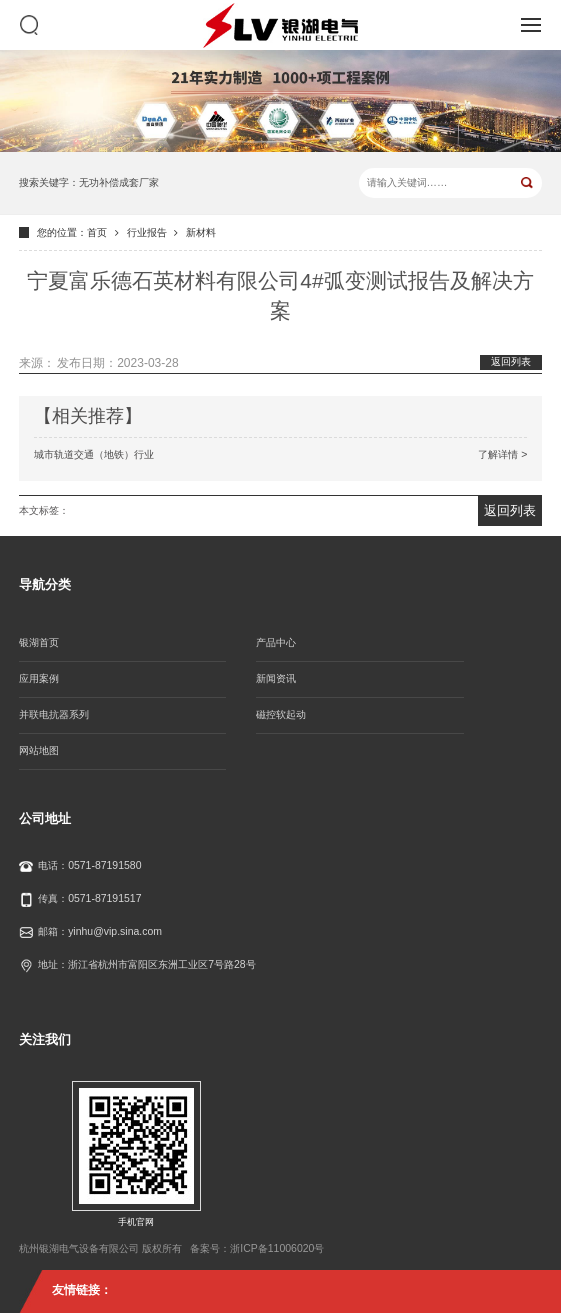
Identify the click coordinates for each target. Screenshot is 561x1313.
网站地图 (39, 750)
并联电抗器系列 (54, 714)
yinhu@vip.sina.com (115, 931)
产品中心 (276, 642)
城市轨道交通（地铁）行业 (281, 455)
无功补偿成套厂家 (119, 182)
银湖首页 (39, 642)
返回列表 (511, 361)
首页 (97, 232)
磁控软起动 (281, 714)
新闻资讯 (276, 678)
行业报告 (147, 232)
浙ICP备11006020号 (277, 1248)
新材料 (201, 232)
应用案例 (39, 678)
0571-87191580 (104, 865)
